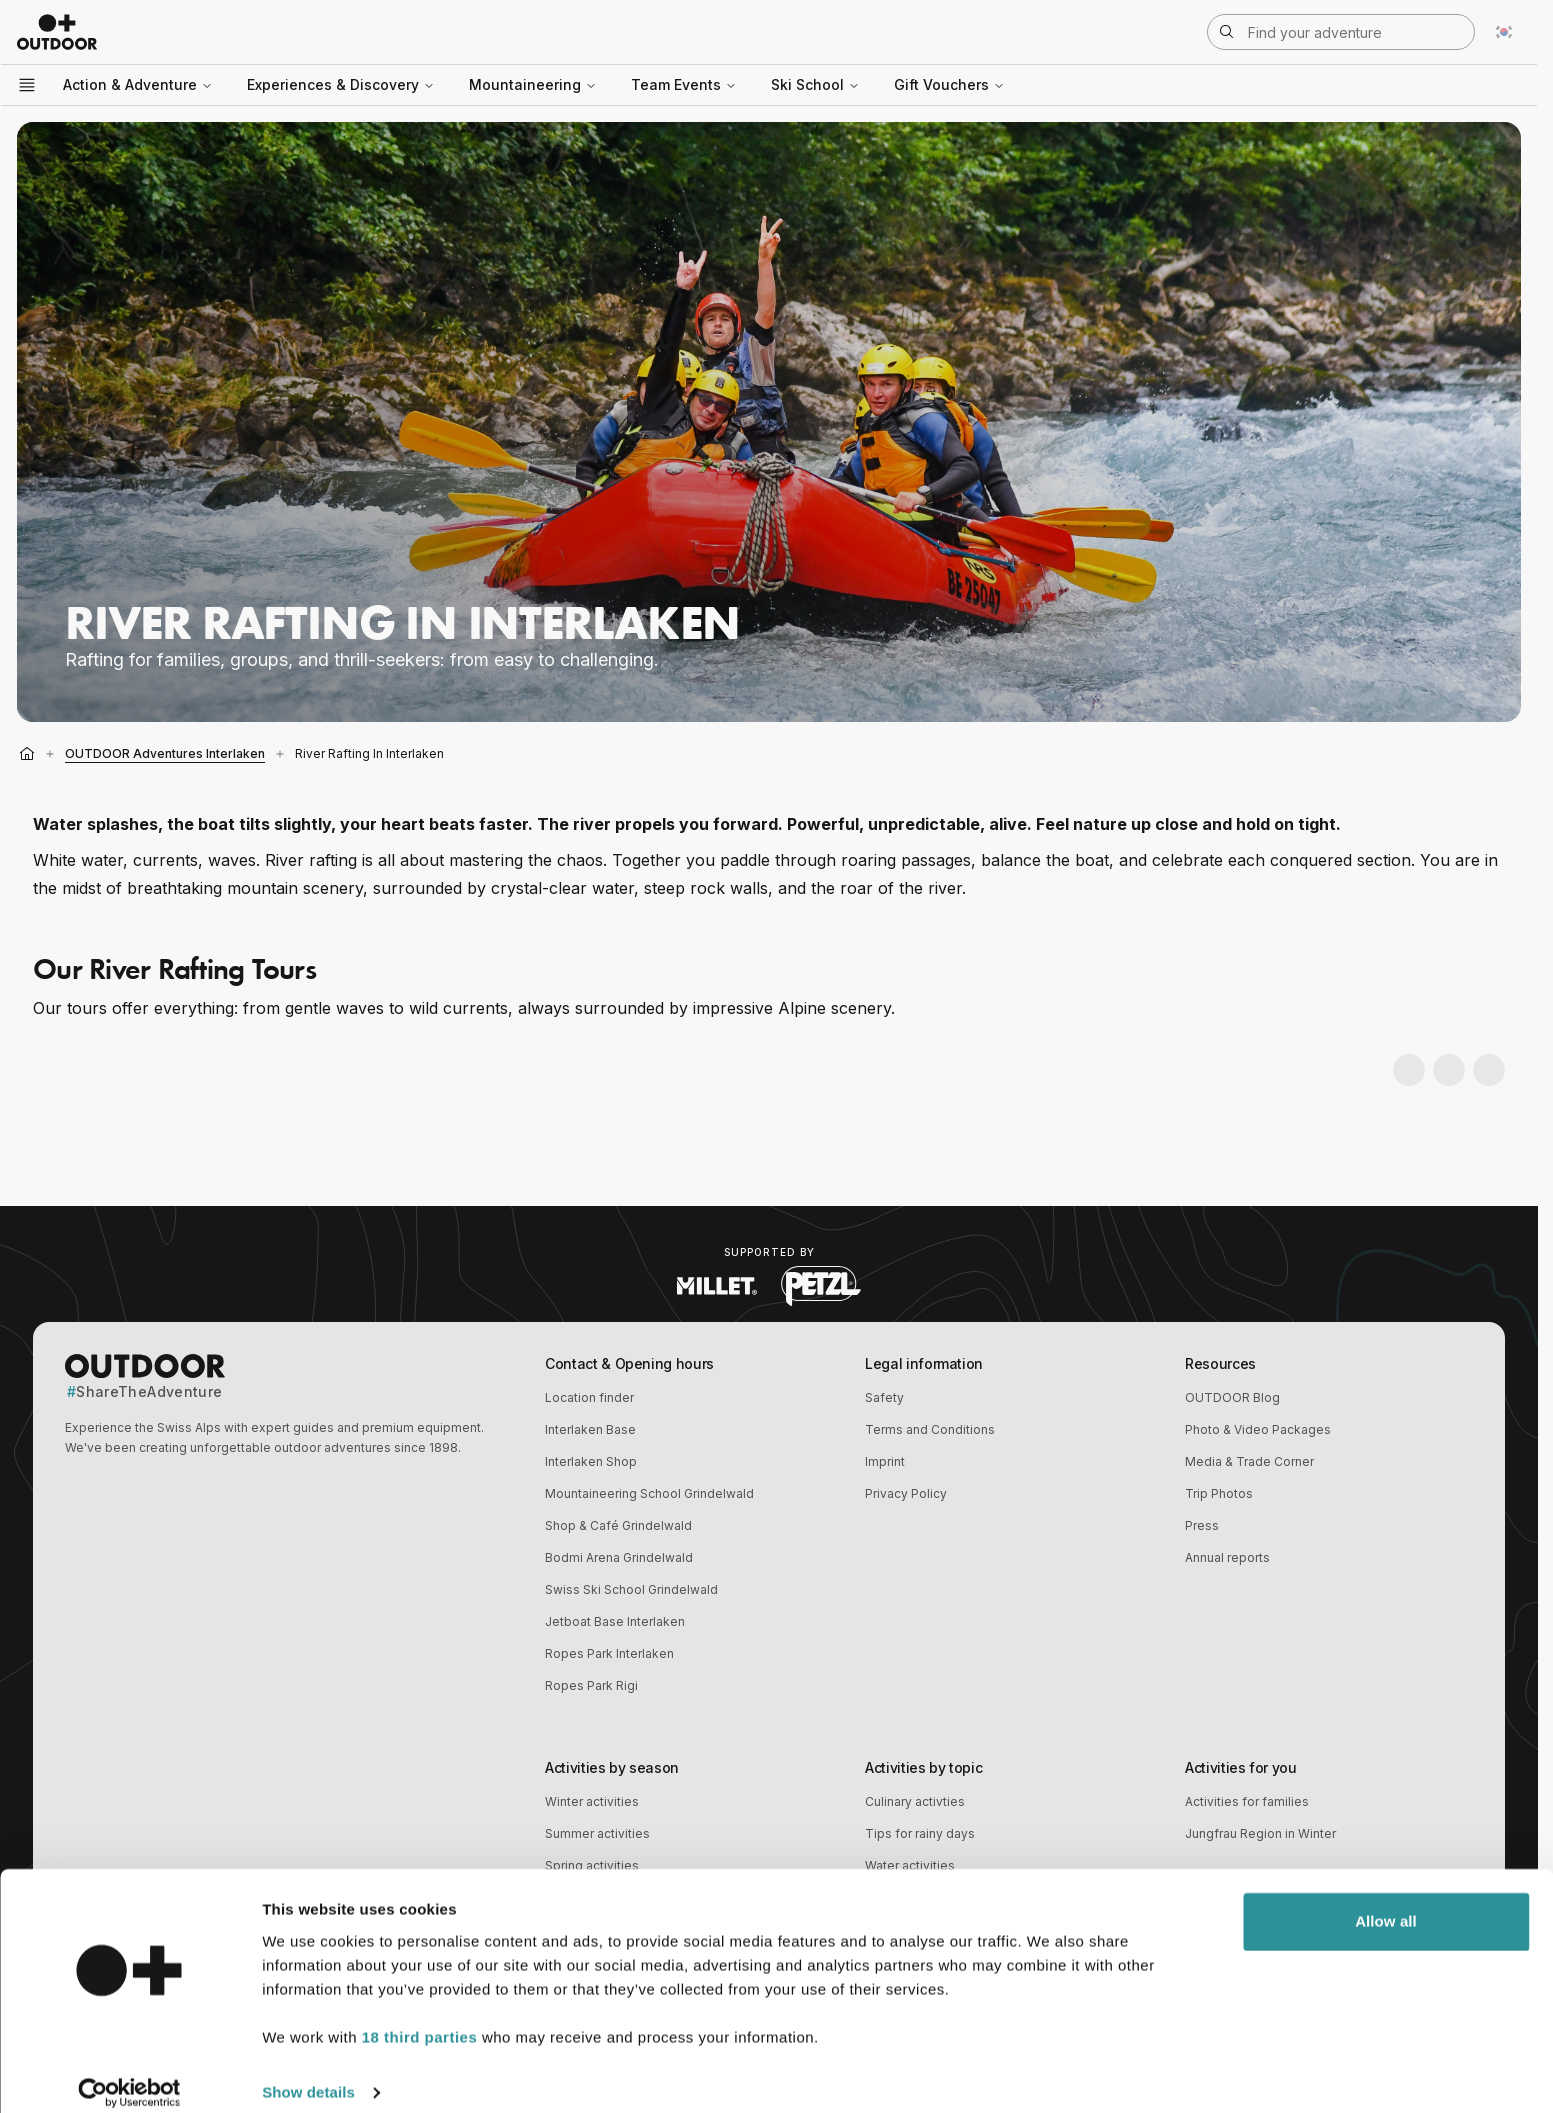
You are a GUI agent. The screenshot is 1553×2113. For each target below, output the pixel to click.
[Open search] (1341, 32)
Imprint (885, 1461)
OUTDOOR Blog (1232, 1397)
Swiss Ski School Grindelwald (631, 1589)
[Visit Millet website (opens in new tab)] (717, 1286)
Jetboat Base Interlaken (615, 1621)
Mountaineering (533, 84)
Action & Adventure (138, 84)
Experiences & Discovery (341, 84)
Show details (308, 2073)
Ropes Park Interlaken (609, 1653)
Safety (884, 1397)
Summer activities (597, 1833)
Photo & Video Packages (1258, 1429)
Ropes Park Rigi (591, 1685)
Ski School (815, 84)
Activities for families (1247, 1801)
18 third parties (420, 2018)
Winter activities (592, 1801)
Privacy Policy (906, 1493)
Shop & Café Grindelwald (618, 1525)
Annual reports (1227, 1557)
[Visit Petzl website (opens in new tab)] (821, 1286)
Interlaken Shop (591, 1461)
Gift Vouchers (949, 84)
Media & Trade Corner (1249, 1461)
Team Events (684, 84)
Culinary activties (915, 1801)
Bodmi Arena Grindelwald (619, 1557)
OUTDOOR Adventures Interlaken (165, 753)
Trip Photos (1219, 1493)
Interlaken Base (590, 1429)
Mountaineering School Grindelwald (649, 1493)
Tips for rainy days (920, 1833)
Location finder (589, 1397)
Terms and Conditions (930, 1429)
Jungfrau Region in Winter (1260, 1833)
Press (1202, 1525)
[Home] (27, 754)
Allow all (1386, 1902)
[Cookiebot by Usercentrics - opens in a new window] (129, 2074)
